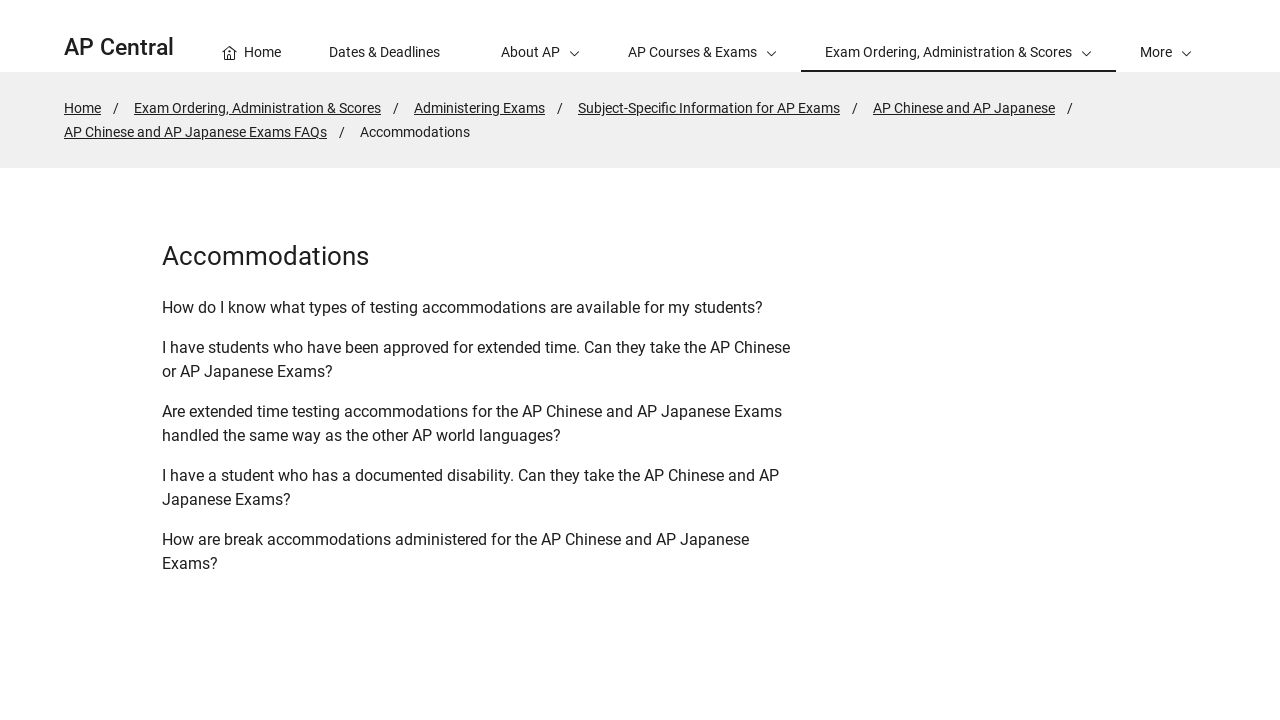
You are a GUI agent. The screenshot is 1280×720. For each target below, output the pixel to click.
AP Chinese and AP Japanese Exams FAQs (195, 132)
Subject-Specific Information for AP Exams (709, 108)
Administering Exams (479, 108)
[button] (1166, 36)
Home (82, 108)
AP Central (119, 47)
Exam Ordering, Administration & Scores (257, 108)
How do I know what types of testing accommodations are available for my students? (462, 307)
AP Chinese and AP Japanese (964, 108)
